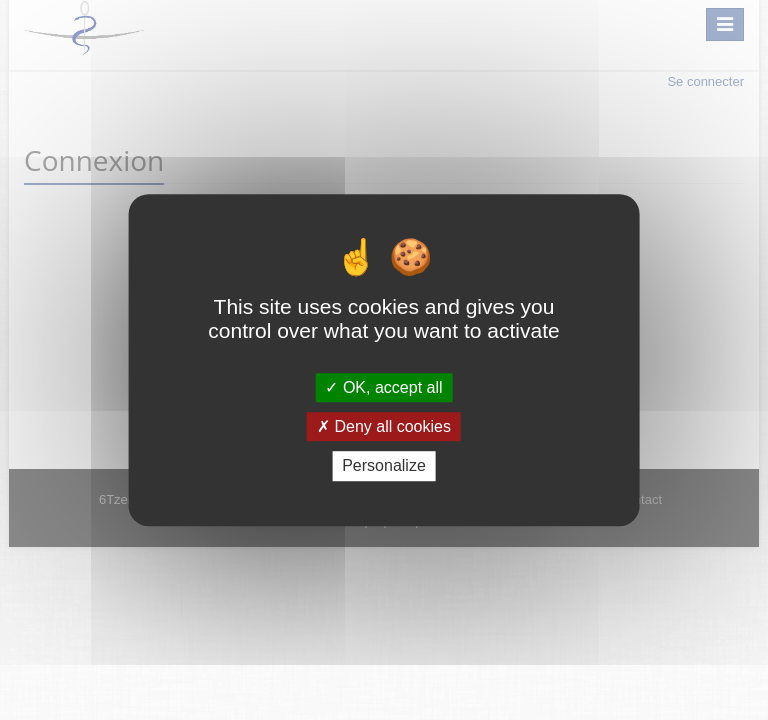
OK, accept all (383, 387)
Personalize (384, 466)
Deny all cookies (384, 426)
